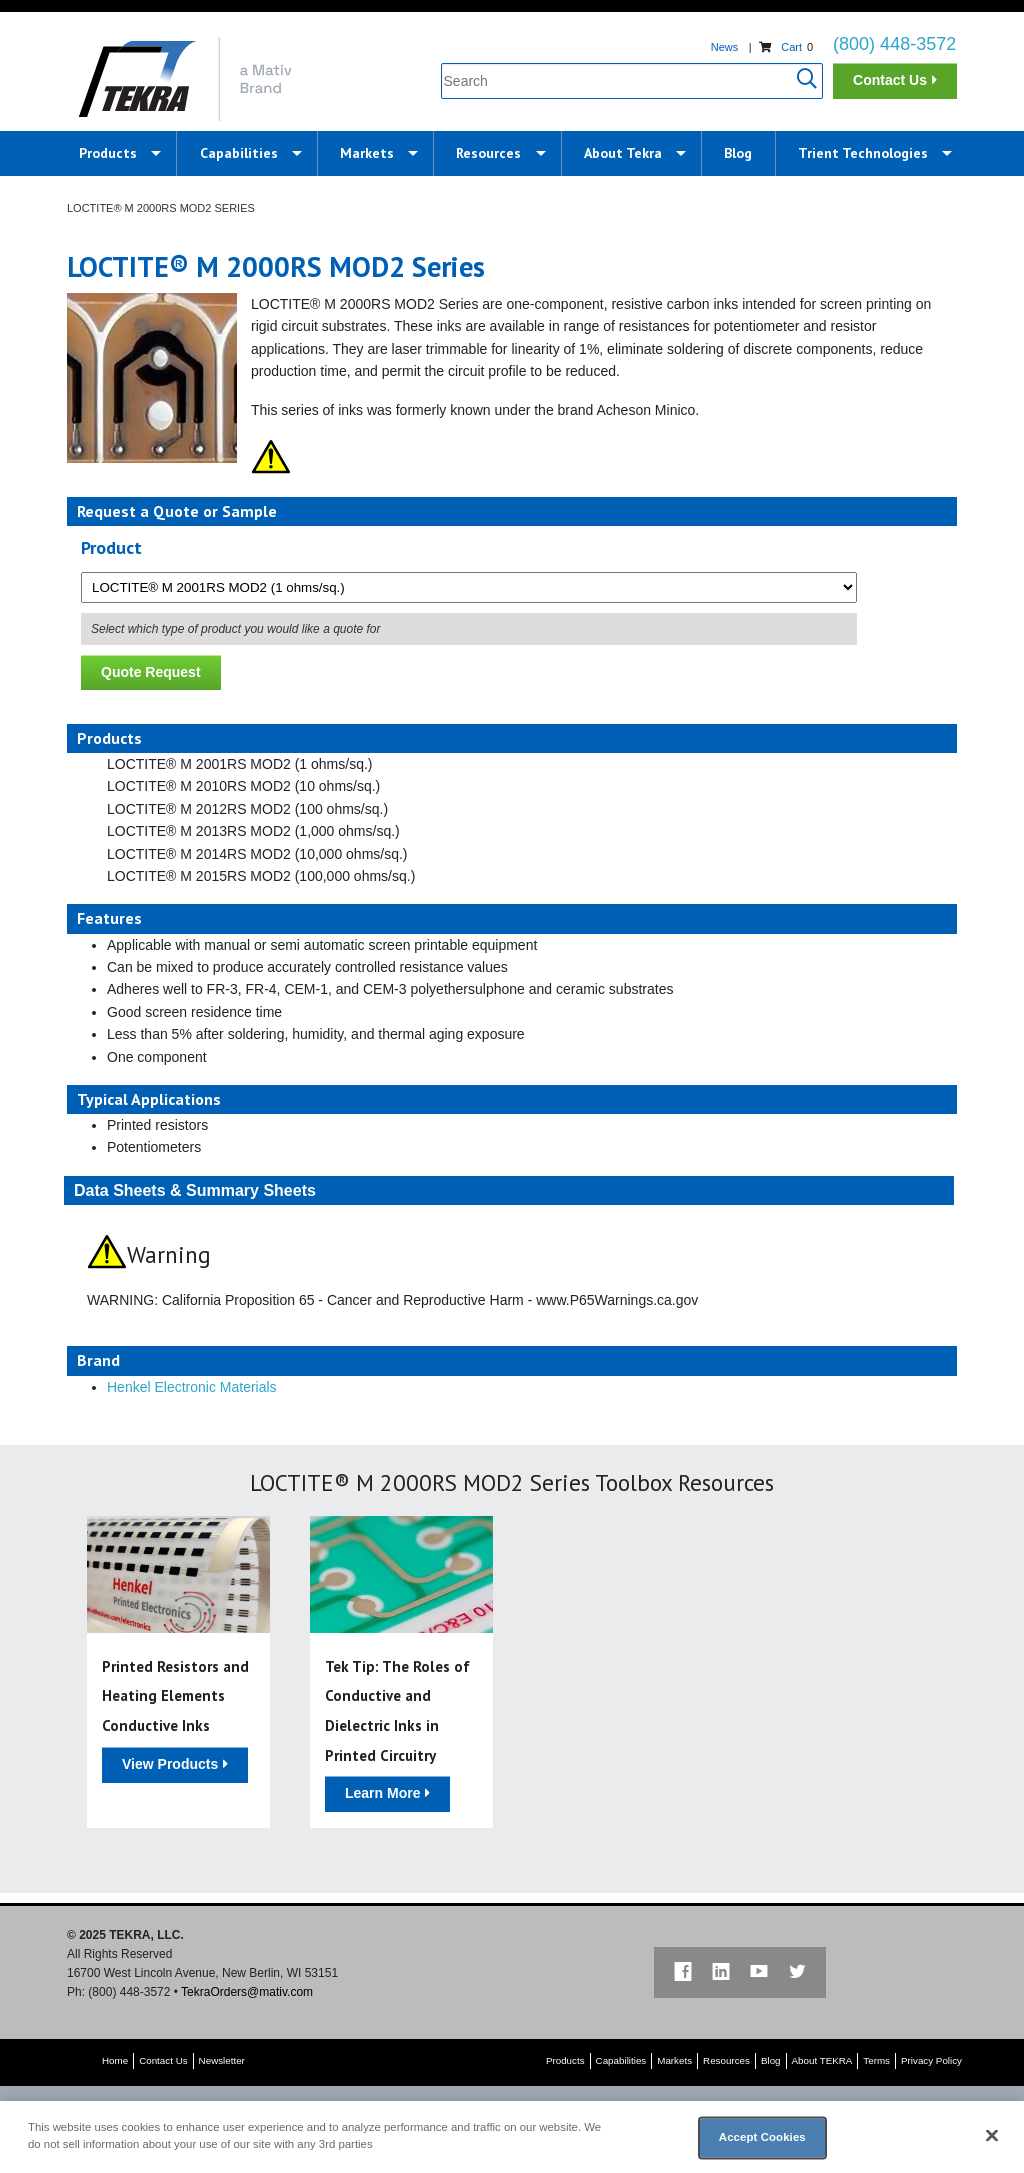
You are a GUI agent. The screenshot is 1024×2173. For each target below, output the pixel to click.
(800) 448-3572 (894, 44)
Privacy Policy (931, 2060)
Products (108, 153)
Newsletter (222, 2060)
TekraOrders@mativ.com (247, 1992)
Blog (738, 153)
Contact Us (890, 80)
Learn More (382, 1793)
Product (111, 547)
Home (115, 2060)
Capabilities (239, 153)
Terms (876, 2060)
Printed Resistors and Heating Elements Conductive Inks (175, 1696)
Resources (488, 153)
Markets (367, 153)
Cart (791, 47)
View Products (170, 1764)
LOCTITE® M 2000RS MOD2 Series (161, 208)
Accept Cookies (762, 2137)
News (725, 47)
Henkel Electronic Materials (192, 1387)
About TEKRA (822, 2060)
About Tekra (623, 153)
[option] (178, 1672)
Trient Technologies (863, 153)
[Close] (992, 2136)
